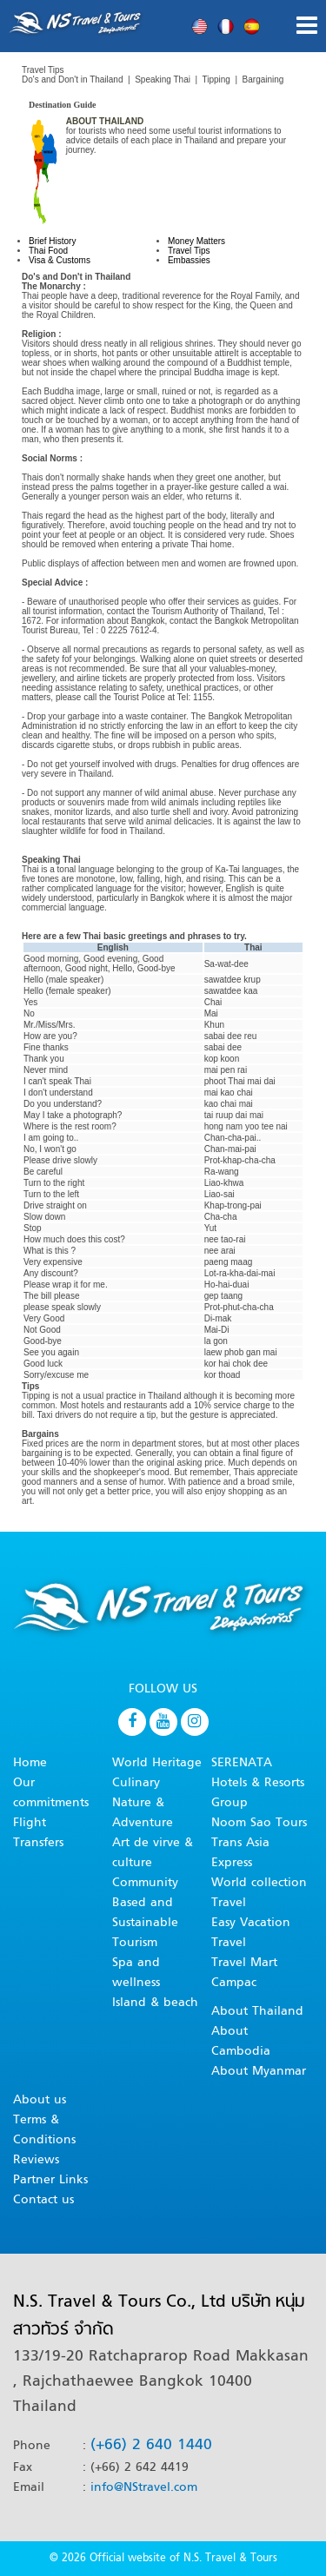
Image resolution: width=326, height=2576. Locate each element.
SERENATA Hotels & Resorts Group (257, 1783)
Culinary (136, 1783)
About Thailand (257, 2012)
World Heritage (157, 1763)
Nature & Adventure (142, 1813)
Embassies (189, 260)
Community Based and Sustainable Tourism (145, 1913)
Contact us (43, 2200)
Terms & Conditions (44, 2130)
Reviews (36, 2160)
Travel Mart (244, 1963)
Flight (29, 1823)
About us (39, 2100)
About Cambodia (240, 2042)
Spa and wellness (136, 1973)
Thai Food (48, 250)
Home (30, 1763)
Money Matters (196, 241)
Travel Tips (189, 250)
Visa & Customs (59, 260)
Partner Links (50, 2180)
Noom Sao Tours (259, 1823)
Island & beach (155, 2003)
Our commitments (51, 1793)
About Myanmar (258, 2072)
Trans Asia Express (240, 1853)
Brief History (52, 241)
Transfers (38, 1843)
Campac (233, 1983)
